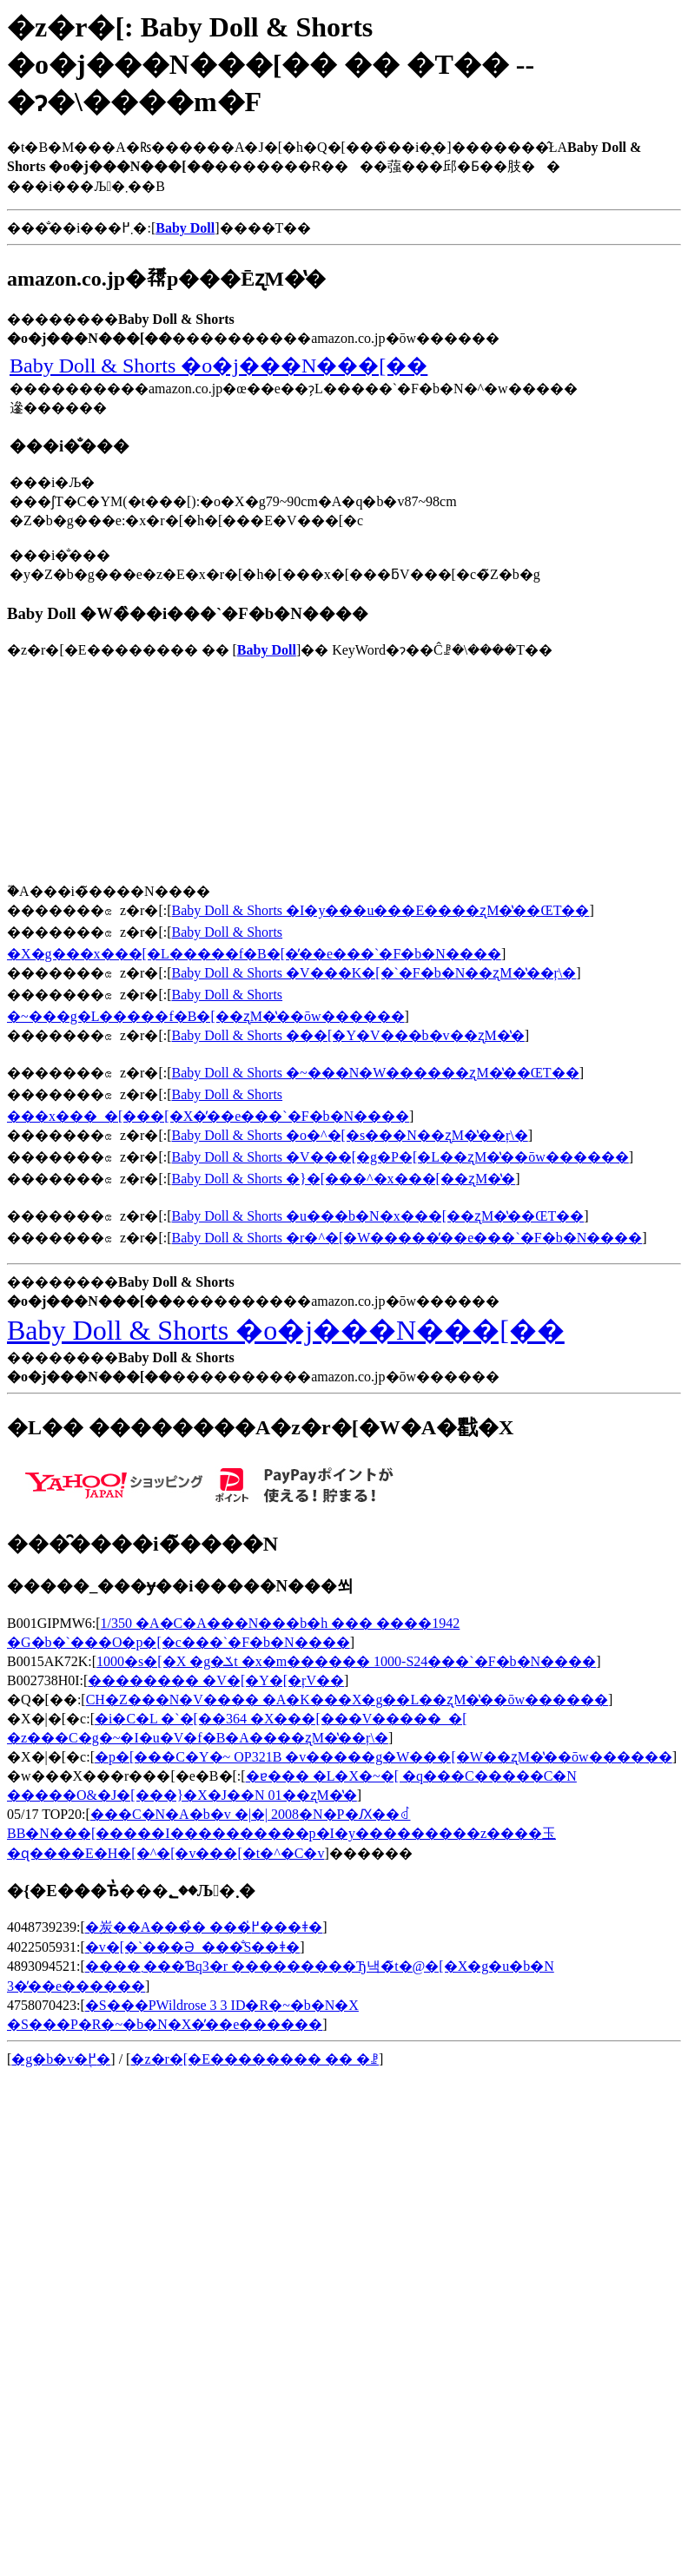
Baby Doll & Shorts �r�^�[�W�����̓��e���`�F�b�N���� (407, 1237)
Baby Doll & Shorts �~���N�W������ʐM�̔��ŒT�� (375, 1072)
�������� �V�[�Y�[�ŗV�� (216, 1680)
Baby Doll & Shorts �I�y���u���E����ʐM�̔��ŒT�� (381, 910)
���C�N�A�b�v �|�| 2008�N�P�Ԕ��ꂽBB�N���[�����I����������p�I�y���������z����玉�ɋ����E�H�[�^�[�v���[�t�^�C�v (281, 1834)
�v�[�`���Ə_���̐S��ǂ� (193, 1947)
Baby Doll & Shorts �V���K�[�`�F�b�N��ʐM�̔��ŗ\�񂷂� (374, 972)
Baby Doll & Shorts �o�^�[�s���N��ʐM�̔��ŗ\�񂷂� (350, 1135)
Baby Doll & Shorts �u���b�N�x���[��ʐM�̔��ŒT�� (378, 1216)
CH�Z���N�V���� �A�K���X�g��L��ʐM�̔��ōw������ (347, 1699)
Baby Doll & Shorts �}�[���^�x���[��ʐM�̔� (344, 1178)
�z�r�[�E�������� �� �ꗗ (254, 2059)
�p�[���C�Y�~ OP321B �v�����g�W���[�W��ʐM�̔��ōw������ (383, 1756)
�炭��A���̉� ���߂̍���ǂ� (204, 1927)
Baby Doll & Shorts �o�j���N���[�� (218, 365)
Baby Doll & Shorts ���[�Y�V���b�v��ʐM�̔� (348, 1035)
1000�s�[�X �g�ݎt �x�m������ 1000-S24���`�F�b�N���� (346, 1661)
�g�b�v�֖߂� (60, 2059)
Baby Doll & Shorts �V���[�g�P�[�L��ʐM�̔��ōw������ (400, 1157)
